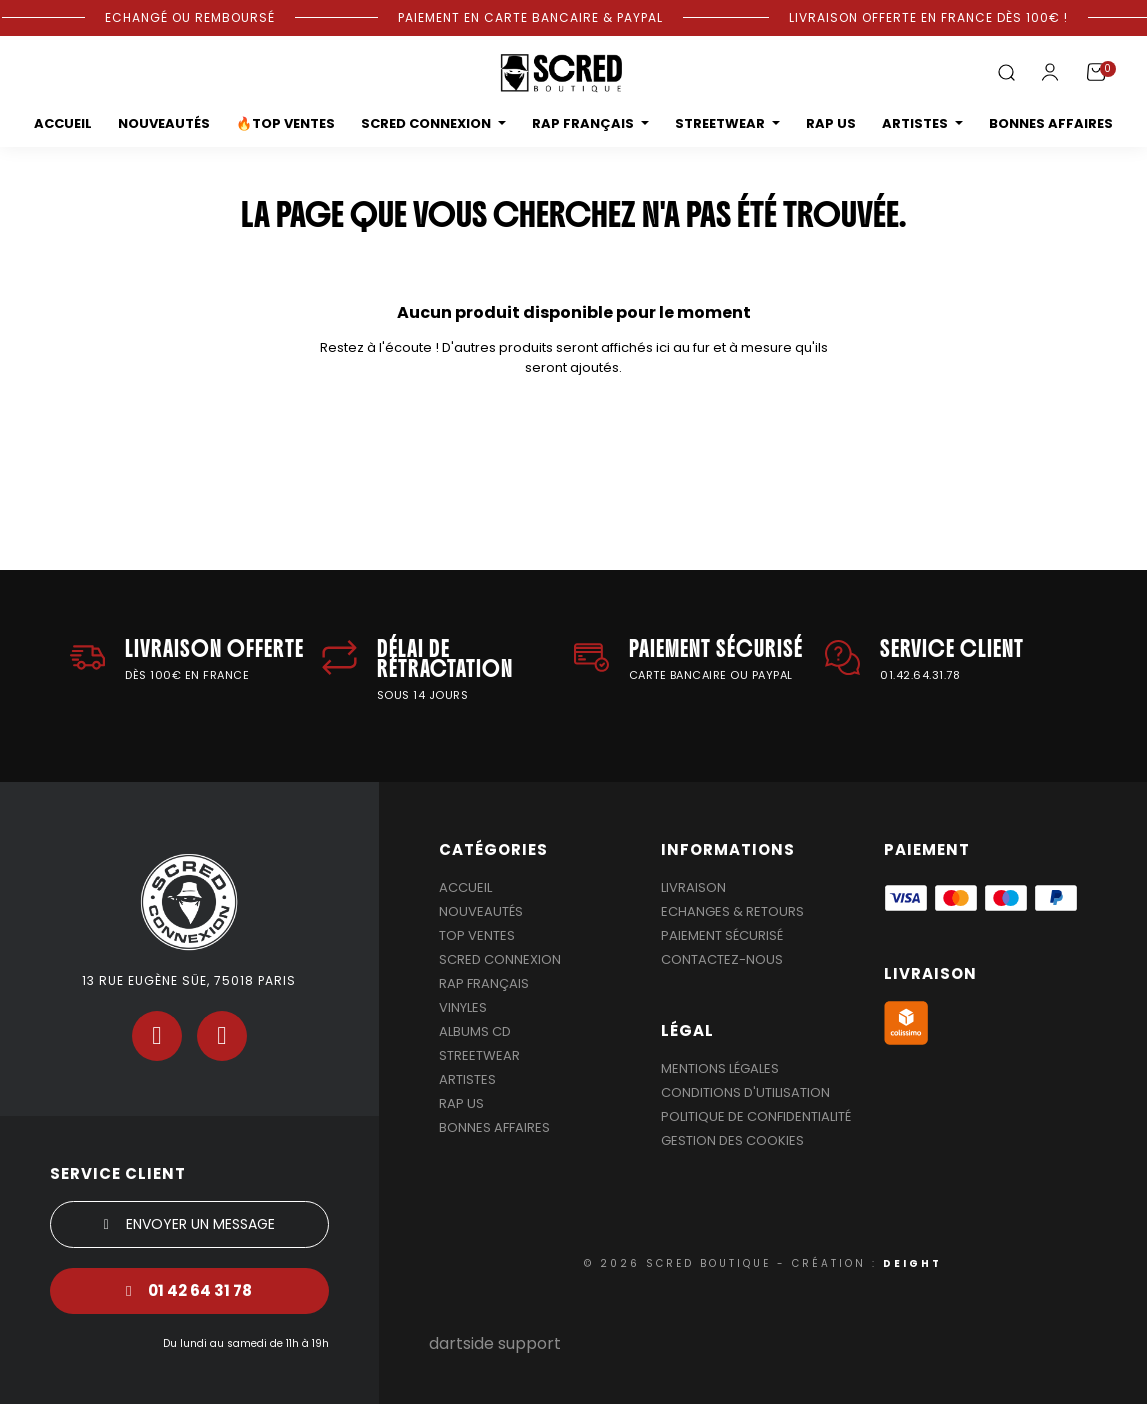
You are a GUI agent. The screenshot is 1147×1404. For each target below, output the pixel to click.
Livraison (693, 887)
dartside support (495, 1343)
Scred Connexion (500, 959)
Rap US (461, 1103)
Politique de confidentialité (756, 1116)
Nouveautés (481, 911)
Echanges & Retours (732, 911)
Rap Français (484, 983)
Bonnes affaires (494, 1127)
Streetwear (479, 1055)
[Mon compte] (1050, 72)
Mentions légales (720, 1068)
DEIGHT (912, 1263)
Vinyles (463, 1007)
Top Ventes (477, 935)
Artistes (467, 1079)
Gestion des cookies (732, 1140)
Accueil (465, 887)
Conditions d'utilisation (745, 1092)
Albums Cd (475, 1031)
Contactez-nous (722, 959)
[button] (1006, 73)
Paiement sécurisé (722, 935)
